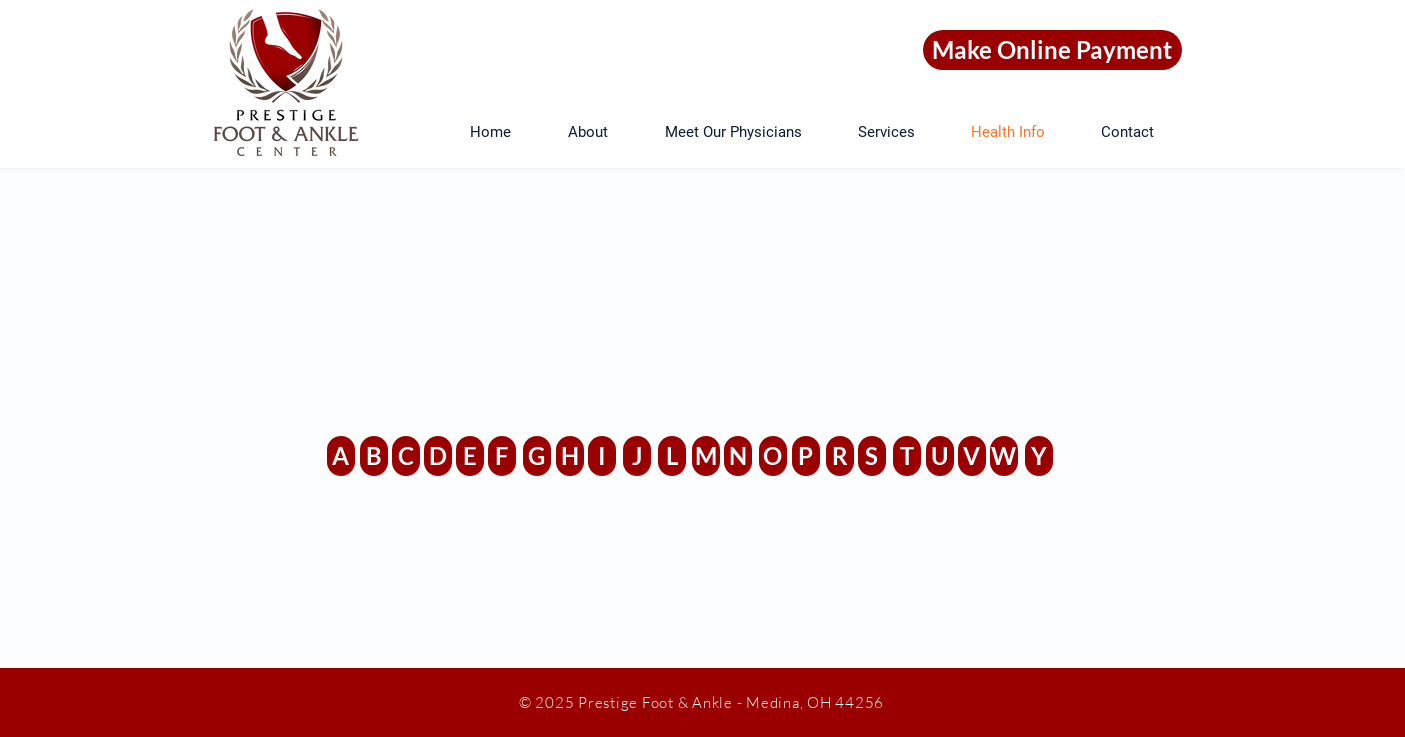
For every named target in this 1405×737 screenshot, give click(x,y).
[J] (637, 456)
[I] (602, 456)
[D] (438, 456)
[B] (374, 456)
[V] (972, 456)
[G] (537, 456)
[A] (341, 456)
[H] (570, 456)
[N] (738, 456)
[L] (672, 456)
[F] (502, 456)
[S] (872, 456)
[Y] (1039, 456)
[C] (406, 456)
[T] (907, 456)
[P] (806, 456)
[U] (940, 456)
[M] (706, 456)
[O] (773, 456)
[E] (470, 456)
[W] (1004, 456)
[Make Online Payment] (1052, 50)
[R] (840, 456)
